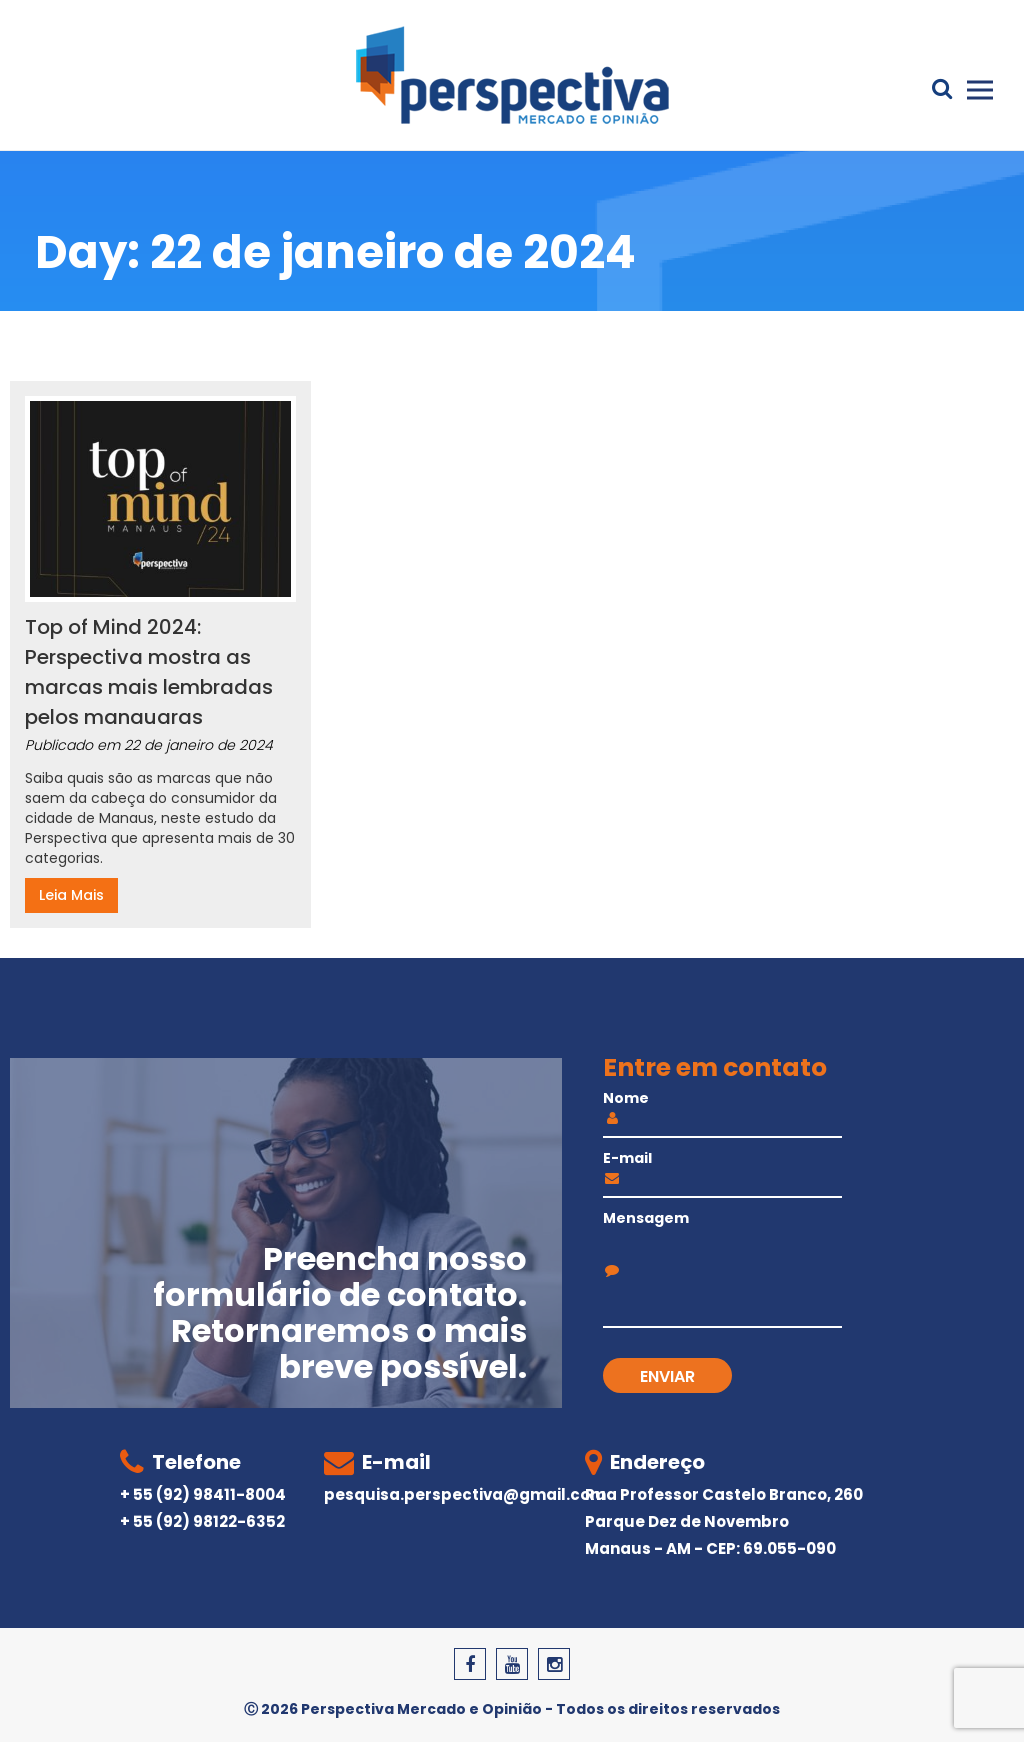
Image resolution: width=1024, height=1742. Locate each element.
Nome (722, 1110)
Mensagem (722, 1242)
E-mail (722, 1170)
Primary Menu (980, 90)
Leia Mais (71, 895)
